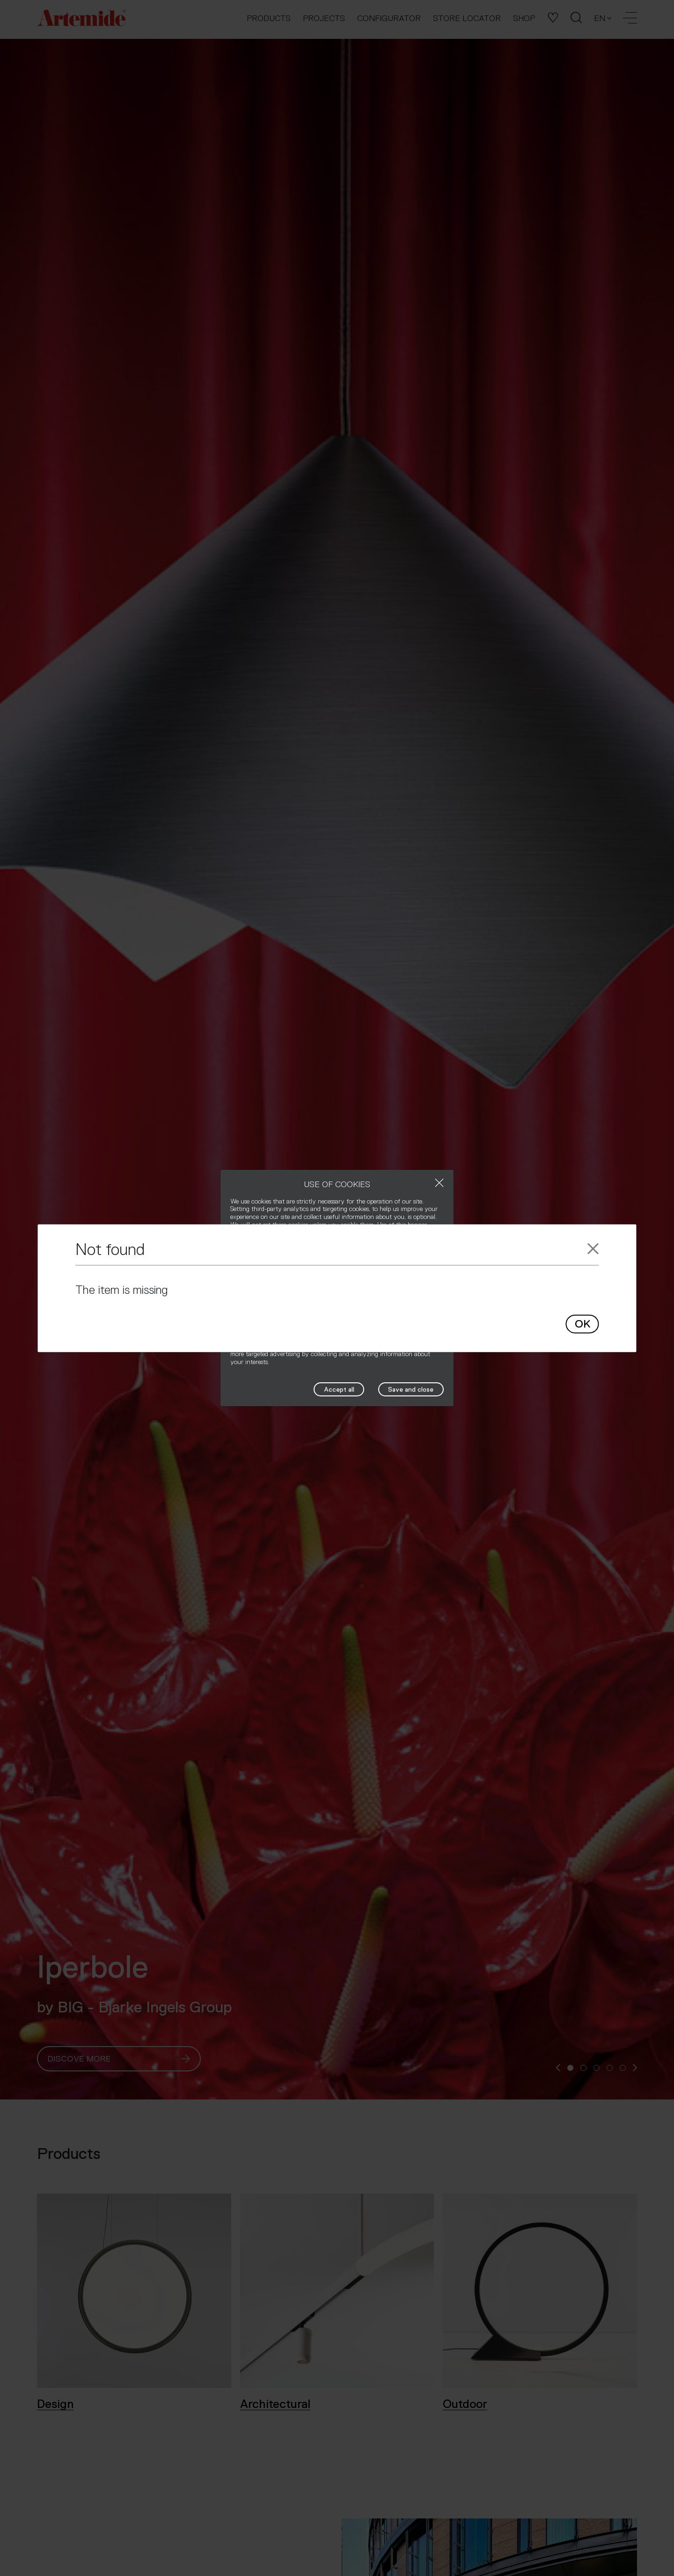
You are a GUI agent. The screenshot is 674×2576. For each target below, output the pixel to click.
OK (582, 1323)
